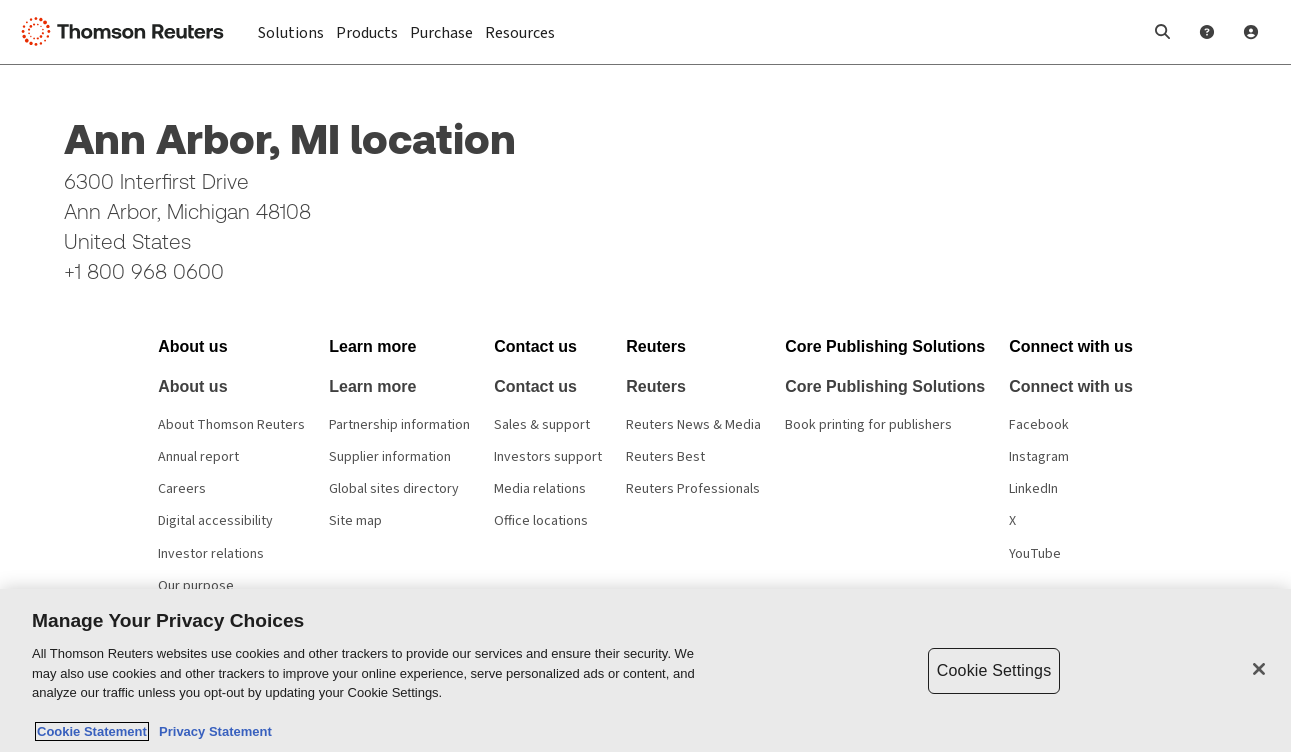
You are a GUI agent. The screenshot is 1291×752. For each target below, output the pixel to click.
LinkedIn (1033, 489)
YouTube (1035, 554)
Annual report (198, 457)
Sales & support (542, 425)
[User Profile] (1251, 32)
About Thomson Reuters (231, 425)
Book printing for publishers (868, 425)
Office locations (541, 521)
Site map (355, 521)
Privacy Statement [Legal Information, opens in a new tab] (212, 731)
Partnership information (399, 425)
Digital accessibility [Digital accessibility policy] (215, 521)
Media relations (540, 489)
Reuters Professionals (693, 489)
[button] (1163, 32)
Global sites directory (394, 489)
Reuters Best (665, 457)
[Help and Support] (1207, 32)
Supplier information (390, 457)
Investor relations (211, 554)
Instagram (1039, 457)
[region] (645, 670)
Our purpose (196, 586)
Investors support (548, 457)
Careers (182, 489)
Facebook (1039, 425)
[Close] (1259, 669)
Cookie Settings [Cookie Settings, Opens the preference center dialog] (994, 670)
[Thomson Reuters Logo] (128, 32)
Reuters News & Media (693, 425)
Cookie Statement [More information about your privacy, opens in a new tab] (92, 731)
